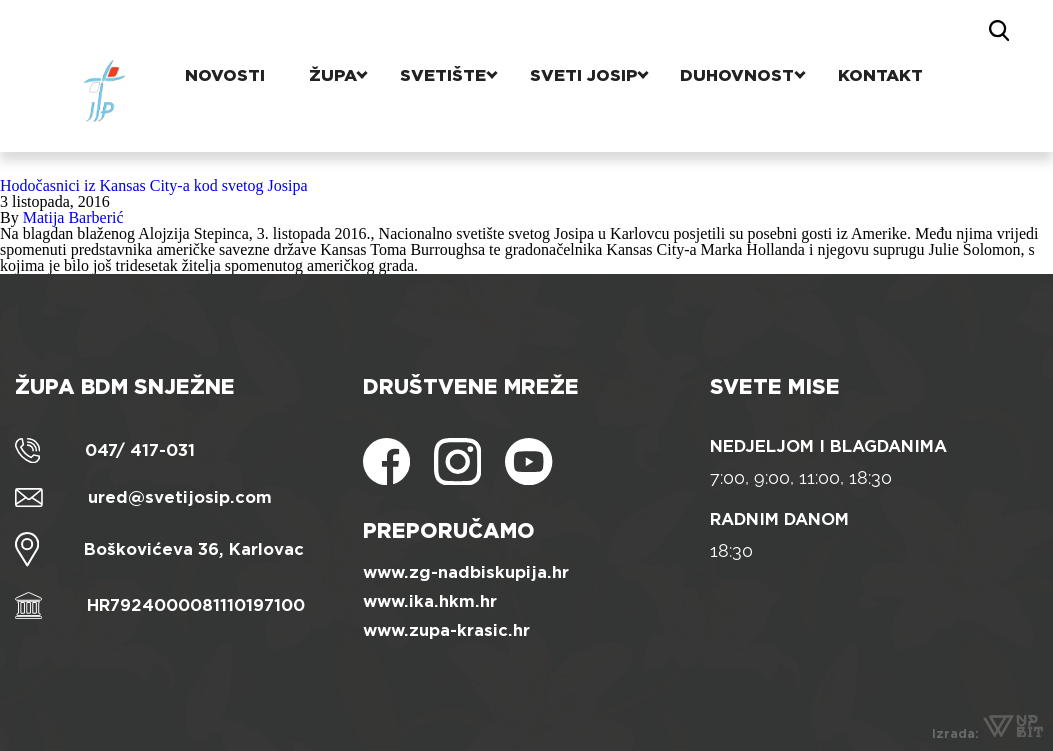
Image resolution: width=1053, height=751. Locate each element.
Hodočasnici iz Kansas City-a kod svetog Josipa (154, 185)
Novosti (232, 34)
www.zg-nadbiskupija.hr (466, 572)
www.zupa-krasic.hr (446, 630)
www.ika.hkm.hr (430, 601)
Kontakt (869, 34)
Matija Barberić (73, 217)
